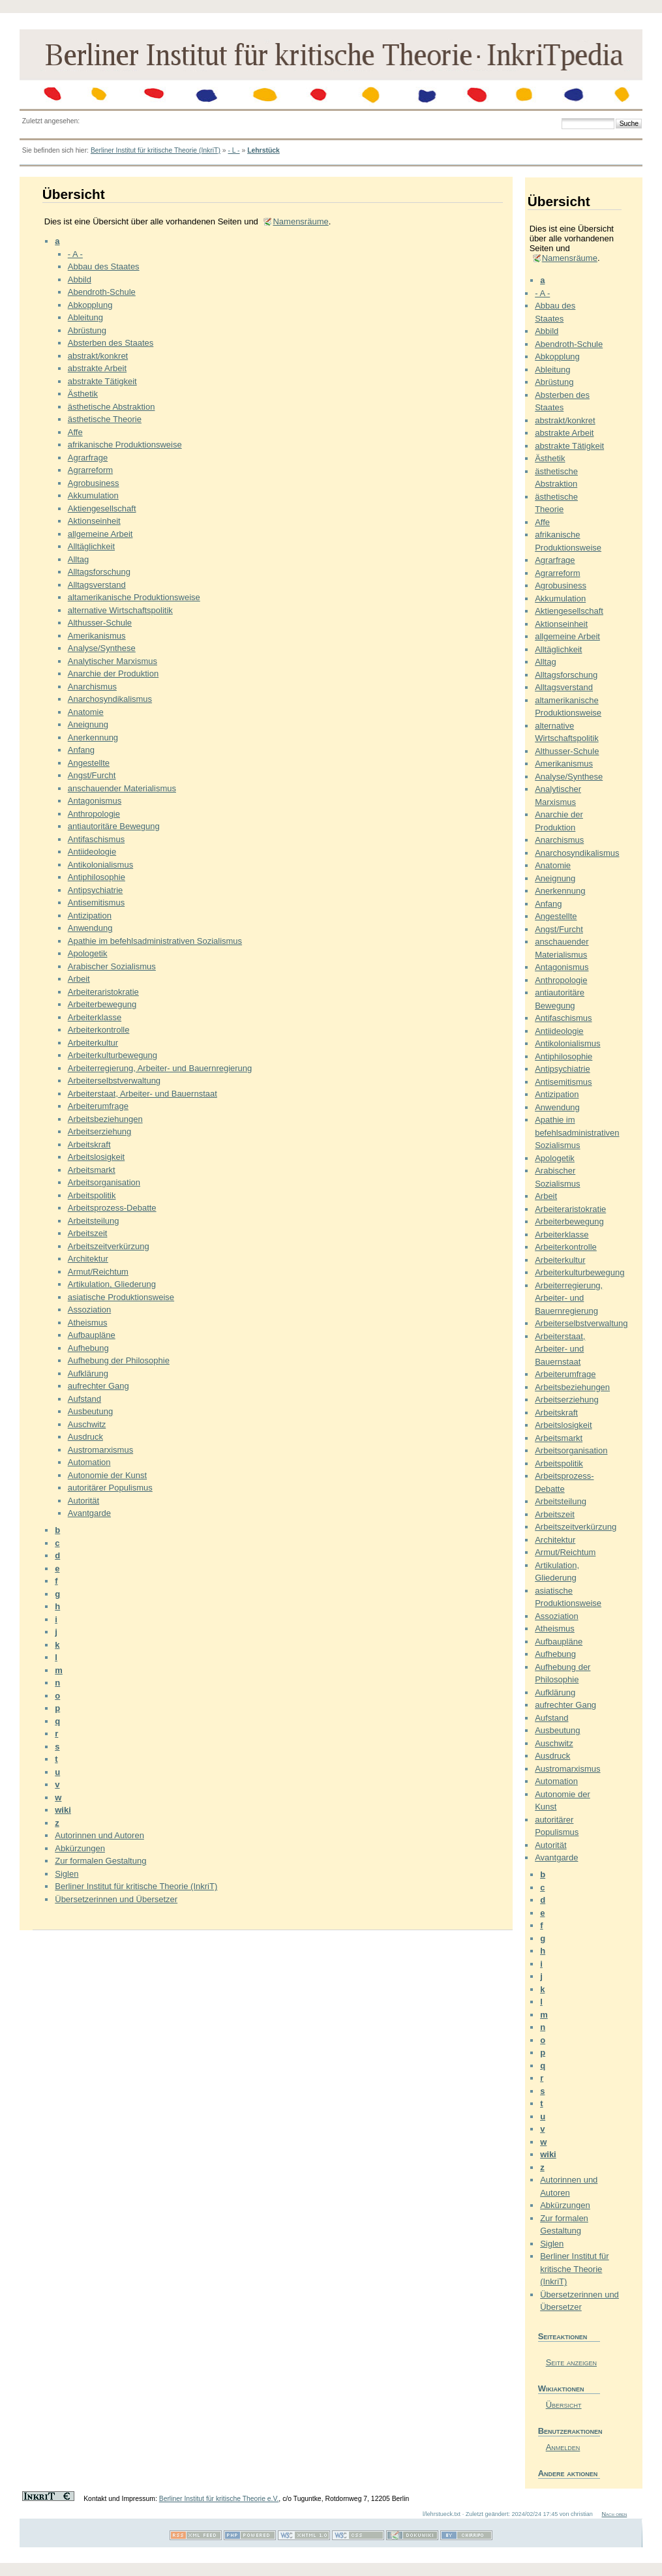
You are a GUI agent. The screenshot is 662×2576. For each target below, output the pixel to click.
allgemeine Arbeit (100, 534)
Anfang (81, 750)
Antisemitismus (96, 902)
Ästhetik (83, 394)
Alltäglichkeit (91, 546)
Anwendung (90, 928)
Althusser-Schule (100, 623)
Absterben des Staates (111, 343)
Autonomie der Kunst (107, 1475)
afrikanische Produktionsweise (125, 444)
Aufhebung (88, 1348)
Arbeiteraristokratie (103, 992)
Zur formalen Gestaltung (100, 1861)
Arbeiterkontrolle (99, 1030)
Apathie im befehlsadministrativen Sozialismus (155, 941)
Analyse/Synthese (102, 648)
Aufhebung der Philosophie (119, 1360)
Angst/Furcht (92, 775)
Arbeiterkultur (93, 1043)
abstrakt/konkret (98, 356)
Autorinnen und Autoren (99, 1835)
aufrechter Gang (98, 1386)
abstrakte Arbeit (97, 368)
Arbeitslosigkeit (96, 1157)
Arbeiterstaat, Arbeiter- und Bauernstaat (142, 1094)
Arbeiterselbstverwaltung (114, 1080)
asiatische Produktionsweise (121, 1297)
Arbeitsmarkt (91, 1170)
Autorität (83, 1501)
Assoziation (89, 1309)
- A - (75, 254)
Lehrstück (263, 150)
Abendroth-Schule (102, 292)
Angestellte (89, 763)
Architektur (88, 1259)
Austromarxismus (100, 1450)
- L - (233, 150)
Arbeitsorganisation (104, 1182)
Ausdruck (85, 1437)
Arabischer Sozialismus (112, 966)
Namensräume (300, 221)
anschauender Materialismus (122, 788)
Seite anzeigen (571, 2362)
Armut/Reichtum (98, 1272)
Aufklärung (88, 1373)
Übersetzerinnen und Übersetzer (116, 1899)
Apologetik (88, 953)
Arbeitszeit (88, 1233)
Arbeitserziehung (100, 1131)
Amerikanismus (97, 636)
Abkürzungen (80, 1848)
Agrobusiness (93, 483)
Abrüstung (87, 330)
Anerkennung (93, 737)
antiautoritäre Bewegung (114, 826)
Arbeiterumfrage (98, 1106)
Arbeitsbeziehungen (105, 1119)
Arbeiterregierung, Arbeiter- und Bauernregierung (160, 1068)
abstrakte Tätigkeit (102, 381)
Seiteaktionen (563, 2336)
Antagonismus (94, 801)
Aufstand (84, 1399)
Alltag (78, 559)
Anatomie (86, 712)
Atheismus (88, 1322)
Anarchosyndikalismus (110, 699)
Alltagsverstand (97, 585)
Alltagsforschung (99, 572)
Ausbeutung (90, 1411)
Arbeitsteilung (93, 1221)
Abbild (79, 279)
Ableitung (85, 317)
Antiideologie (92, 851)
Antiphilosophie (96, 877)
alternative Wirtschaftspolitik (120, 610)
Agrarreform (90, 470)
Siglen (66, 1874)
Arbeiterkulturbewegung (112, 1055)
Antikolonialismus (100, 865)
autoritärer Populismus (110, 1488)
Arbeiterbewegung (102, 1004)
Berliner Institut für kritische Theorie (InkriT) (155, 150)
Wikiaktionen (561, 2388)
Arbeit (79, 979)
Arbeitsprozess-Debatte (112, 1208)
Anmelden (563, 2447)
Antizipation (90, 915)
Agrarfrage (88, 457)
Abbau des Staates (104, 266)
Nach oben (614, 2514)
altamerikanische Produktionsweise (134, 597)
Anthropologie (94, 814)
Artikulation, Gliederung (112, 1284)
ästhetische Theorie (105, 419)
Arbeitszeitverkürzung (108, 1246)
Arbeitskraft (89, 1144)
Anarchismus (92, 686)
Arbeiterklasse (94, 1017)
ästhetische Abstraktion (111, 407)
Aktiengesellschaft (102, 508)
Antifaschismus (96, 839)
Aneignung (88, 724)
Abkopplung (90, 305)
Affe (75, 432)
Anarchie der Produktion (113, 673)
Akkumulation (93, 495)
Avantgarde (89, 1513)
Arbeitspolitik (92, 1195)
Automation (89, 1462)
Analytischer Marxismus (112, 661)
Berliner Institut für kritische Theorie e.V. (219, 2498)
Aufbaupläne (91, 1335)
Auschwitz (87, 1424)
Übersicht (564, 2405)
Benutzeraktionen (569, 2431)
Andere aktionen (568, 2473)
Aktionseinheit (94, 521)
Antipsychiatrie (95, 890)
